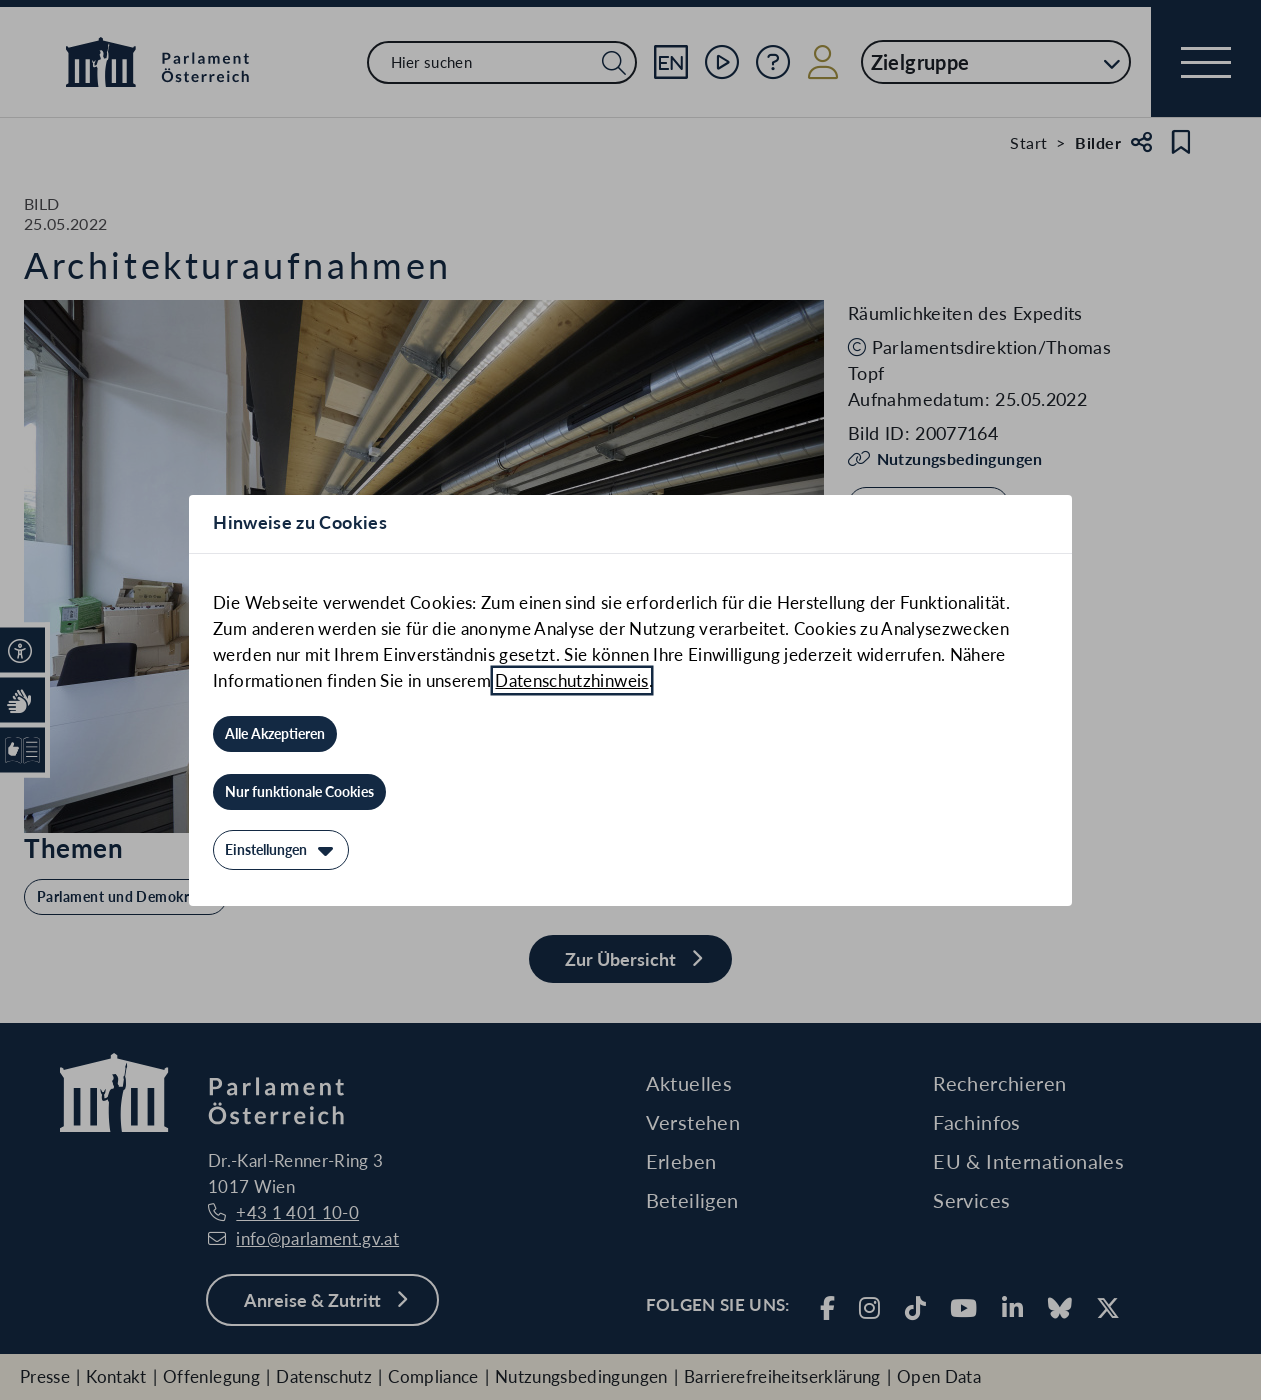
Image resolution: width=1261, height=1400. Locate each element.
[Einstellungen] (281, 850)
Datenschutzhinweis (571, 680)
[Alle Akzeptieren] (275, 734)
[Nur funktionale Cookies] (299, 792)
